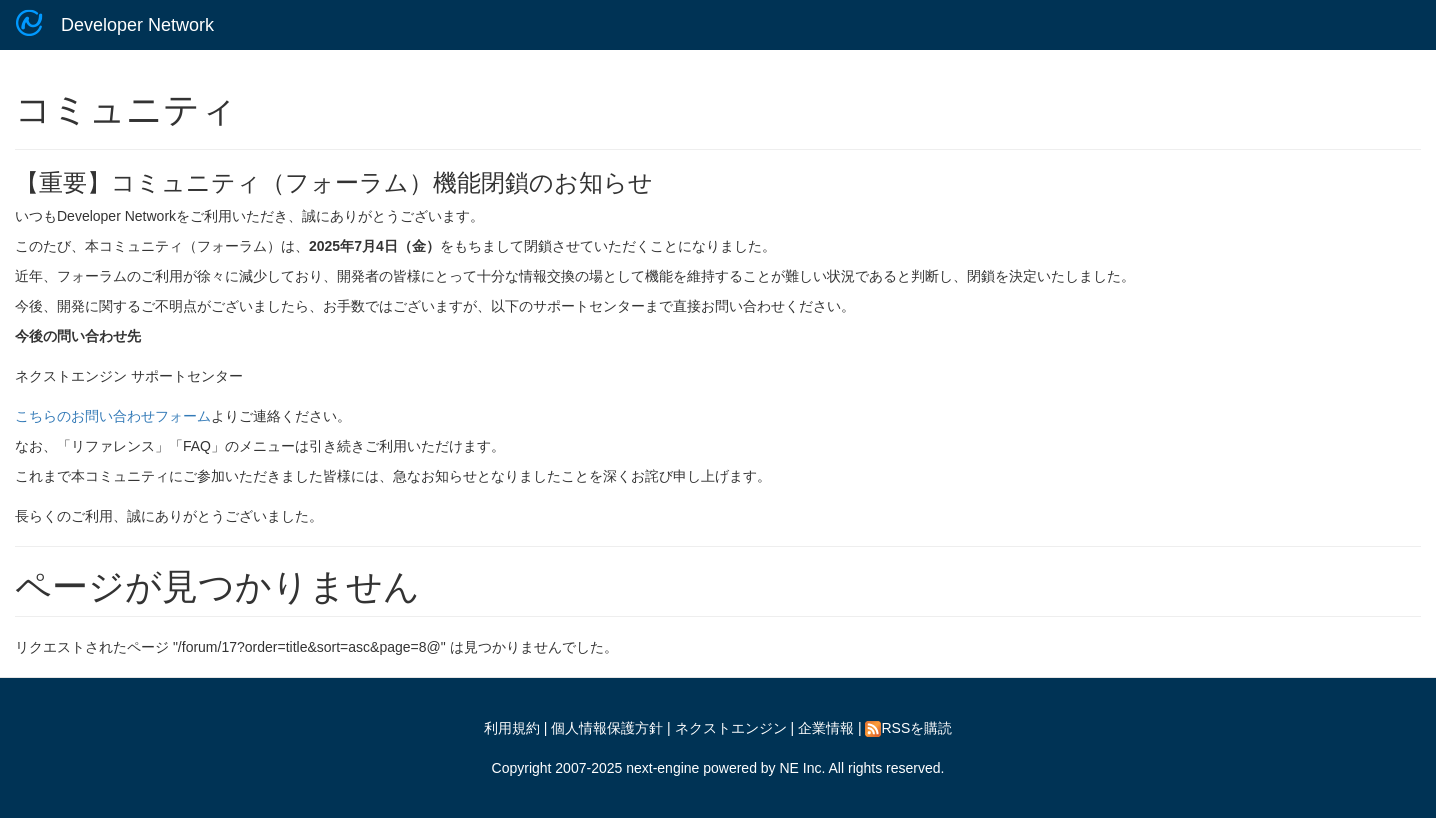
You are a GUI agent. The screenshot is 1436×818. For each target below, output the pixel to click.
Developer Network (137, 25)
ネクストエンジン (731, 728)
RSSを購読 (908, 728)
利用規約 (512, 728)
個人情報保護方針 (607, 728)
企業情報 (826, 728)
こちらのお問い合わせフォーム (113, 416)
